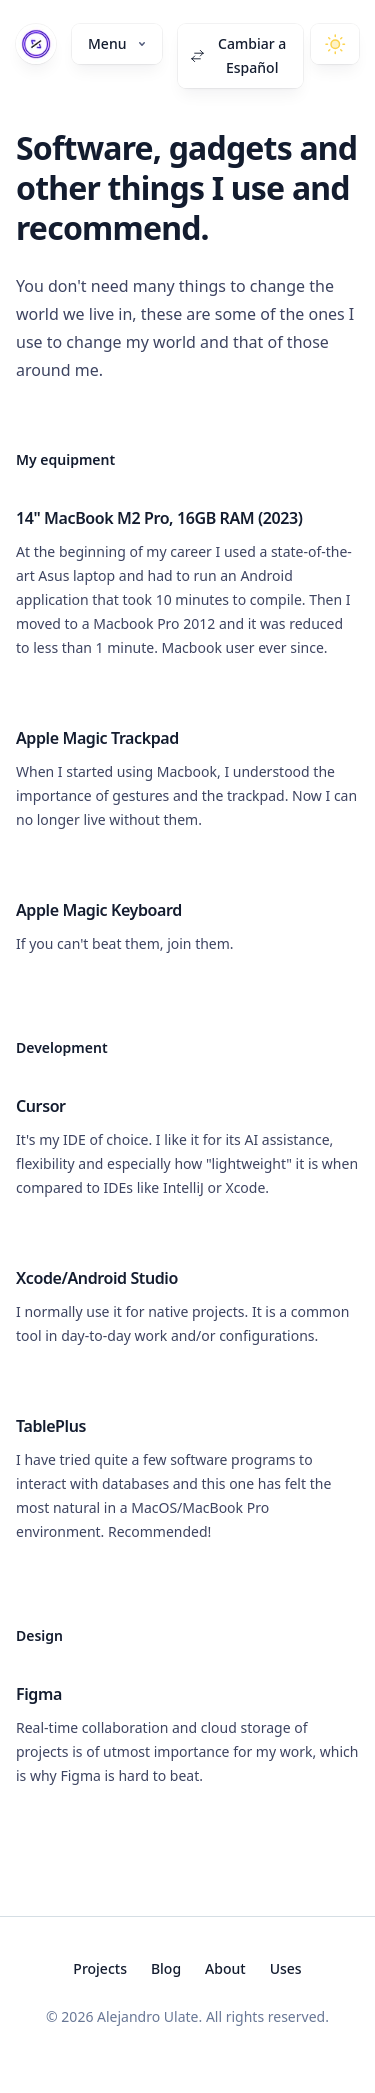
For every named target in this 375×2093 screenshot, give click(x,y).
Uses (286, 1968)
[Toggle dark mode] (335, 44)
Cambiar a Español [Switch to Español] (238, 55)
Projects (100, 1968)
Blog (166, 1968)
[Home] (36, 44)
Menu (117, 43)
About (225, 1968)
